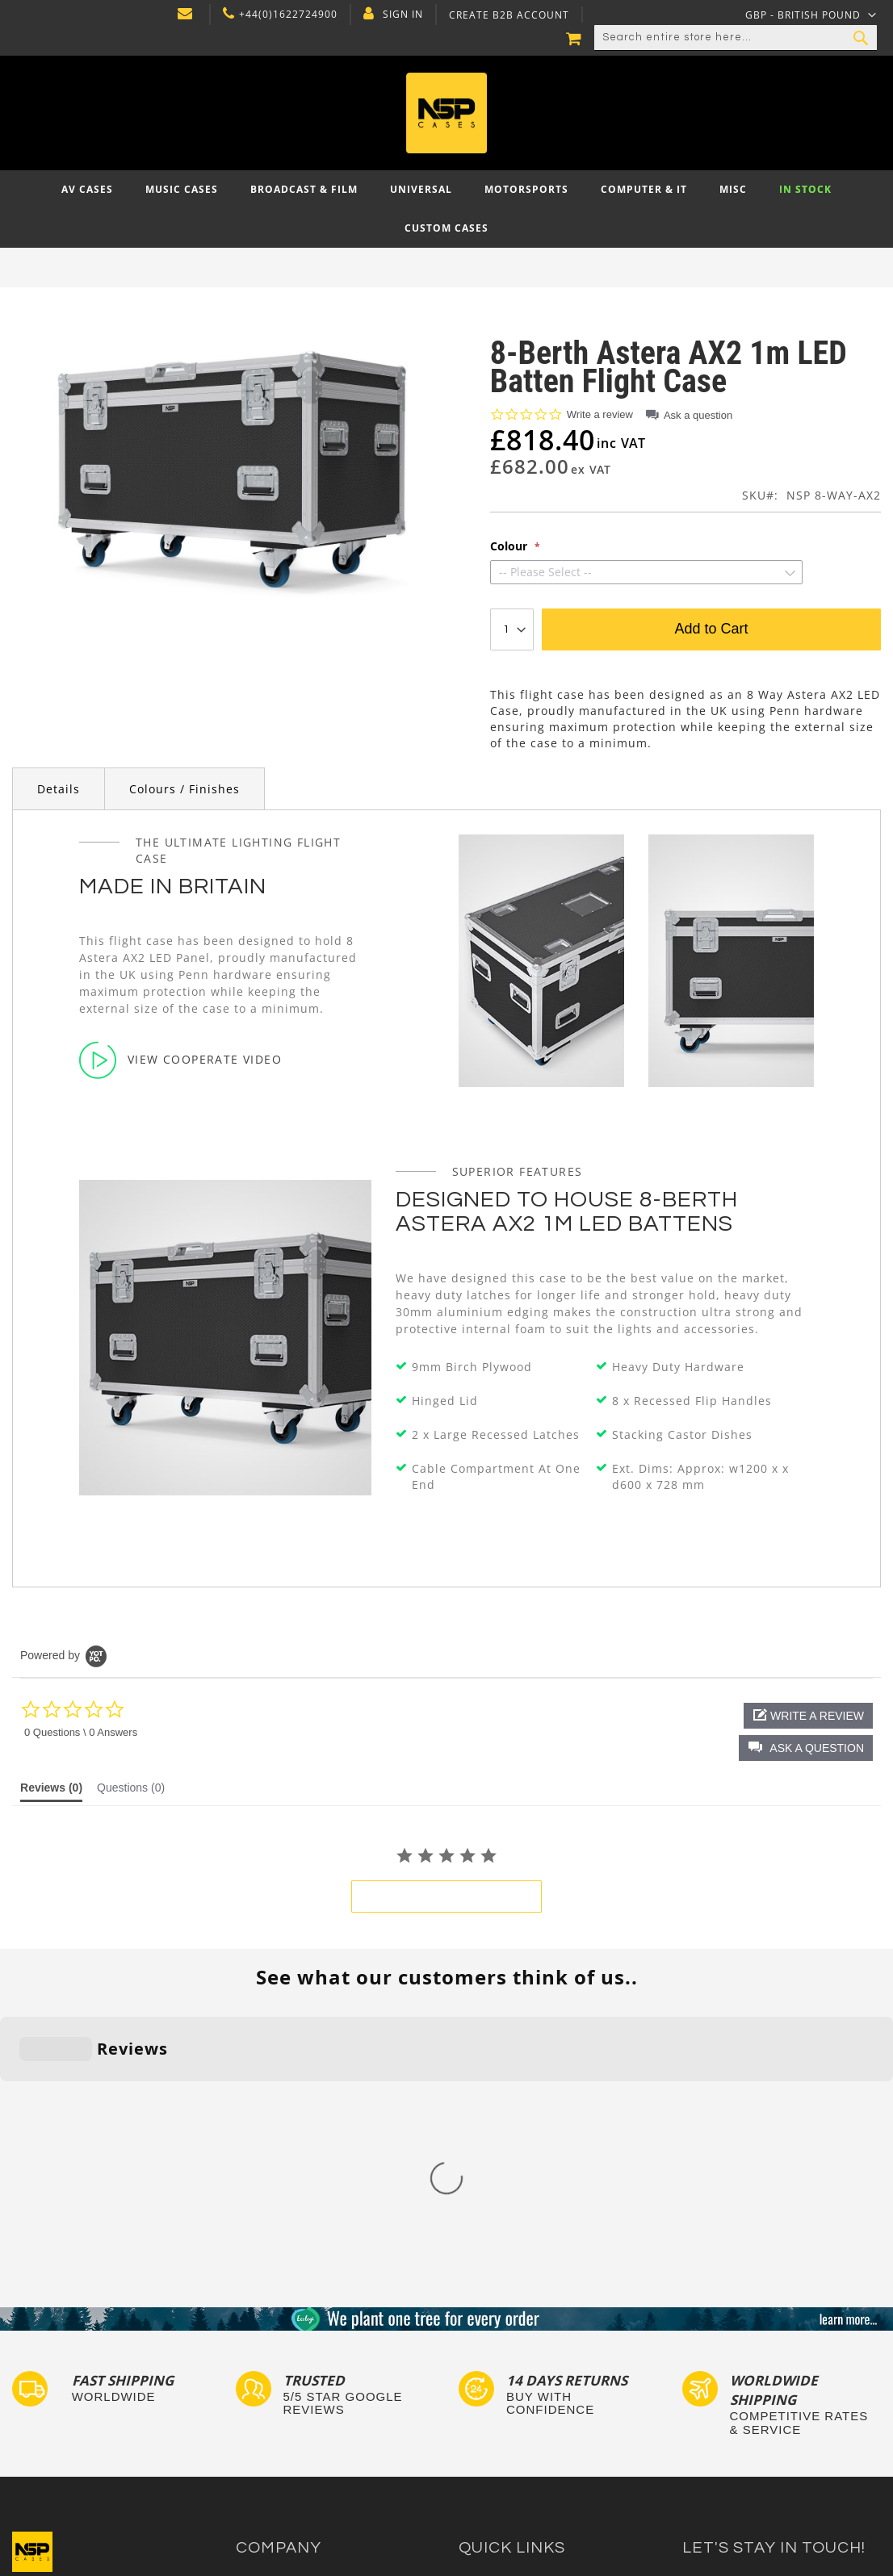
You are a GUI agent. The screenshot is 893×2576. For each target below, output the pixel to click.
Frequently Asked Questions (532, 2380)
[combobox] (735, 38)
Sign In (403, 14)
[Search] (861, 38)
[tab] (51, 1791)
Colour (510, 546)
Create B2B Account (509, 15)
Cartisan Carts (274, 2441)
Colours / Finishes (184, 789)
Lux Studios (488, 2457)
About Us (259, 2333)
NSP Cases (263, 2457)
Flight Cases (490, 2333)
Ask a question (698, 415)
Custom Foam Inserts (514, 2349)
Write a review (600, 414)
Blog (247, 2426)
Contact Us (264, 2349)
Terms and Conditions (293, 2395)
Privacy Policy (272, 2364)
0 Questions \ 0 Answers (80, 1732)
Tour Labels (489, 2364)
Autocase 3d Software (516, 2473)
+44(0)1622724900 (288, 14)
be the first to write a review (446, 1896)
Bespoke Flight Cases (514, 2411)
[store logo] (446, 113)
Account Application (288, 2411)
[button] (806, 1748)
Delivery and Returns (291, 2380)
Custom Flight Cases (512, 2395)
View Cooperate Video (180, 1059)
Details (58, 789)
